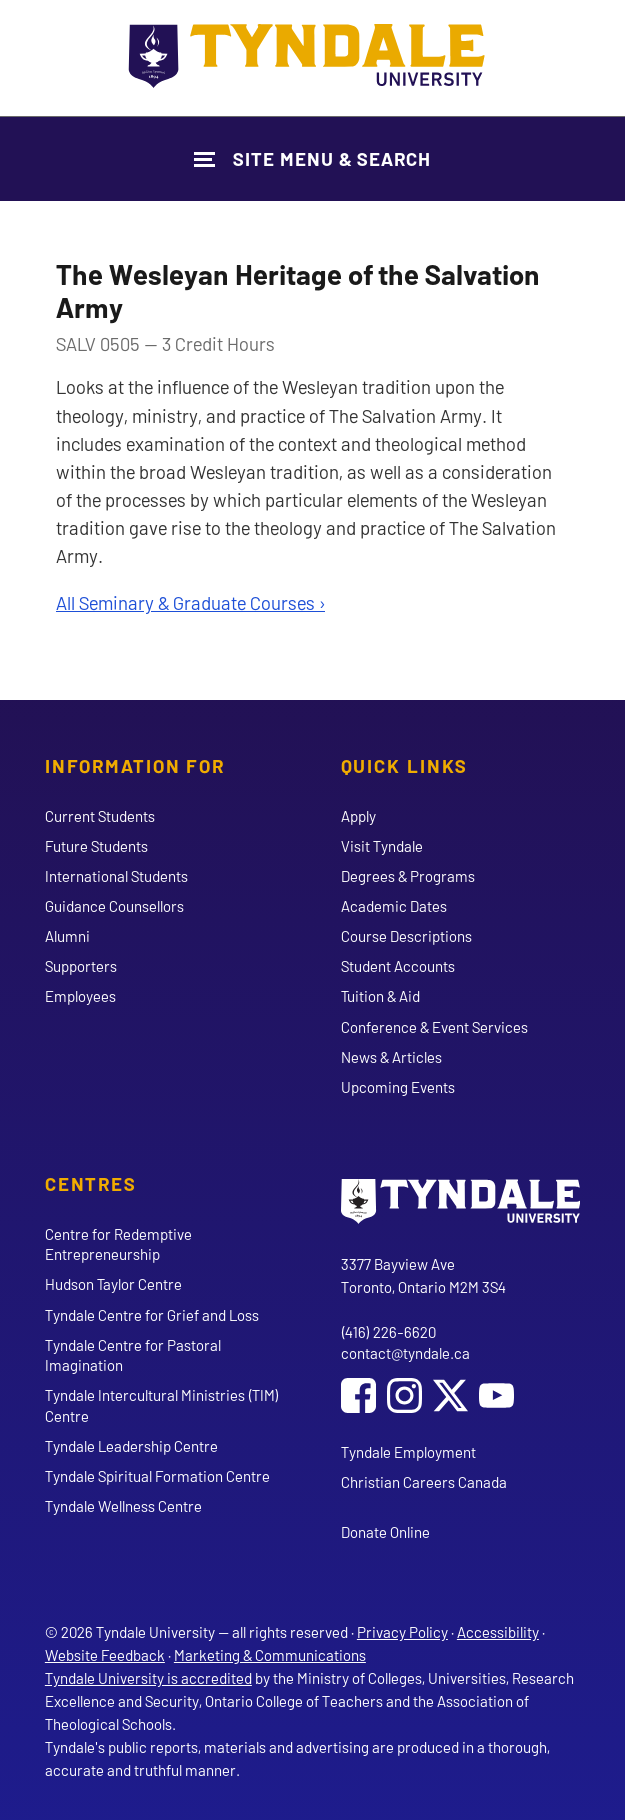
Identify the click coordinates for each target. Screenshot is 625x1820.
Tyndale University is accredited (148, 1678)
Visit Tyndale (382, 846)
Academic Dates (394, 906)
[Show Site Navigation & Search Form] (312, 158)
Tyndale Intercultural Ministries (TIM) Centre (162, 1405)
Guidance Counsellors (114, 906)
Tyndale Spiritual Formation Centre (157, 1476)
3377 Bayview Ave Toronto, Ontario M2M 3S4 (423, 1275)
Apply (358, 816)
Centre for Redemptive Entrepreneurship (118, 1244)
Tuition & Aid (380, 996)
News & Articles (391, 1057)
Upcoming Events (398, 1087)
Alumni (67, 936)
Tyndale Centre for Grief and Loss (152, 1315)
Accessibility (498, 1632)
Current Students (100, 816)
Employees (80, 996)
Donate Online (385, 1532)
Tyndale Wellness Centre (123, 1506)
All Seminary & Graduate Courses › (190, 602)
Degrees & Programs (408, 876)
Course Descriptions (406, 936)
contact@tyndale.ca (405, 1353)
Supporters (81, 966)
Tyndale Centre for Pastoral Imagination (133, 1355)
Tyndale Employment (408, 1452)
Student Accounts (398, 966)
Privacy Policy (402, 1632)
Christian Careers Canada (424, 1482)
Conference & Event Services (434, 1027)
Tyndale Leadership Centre (131, 1446)
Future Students (96, 846)
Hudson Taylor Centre (113, 1284)
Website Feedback (105, 1655)
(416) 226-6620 (388, 1332)
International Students (116, 876)
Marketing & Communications (270, 1655)
